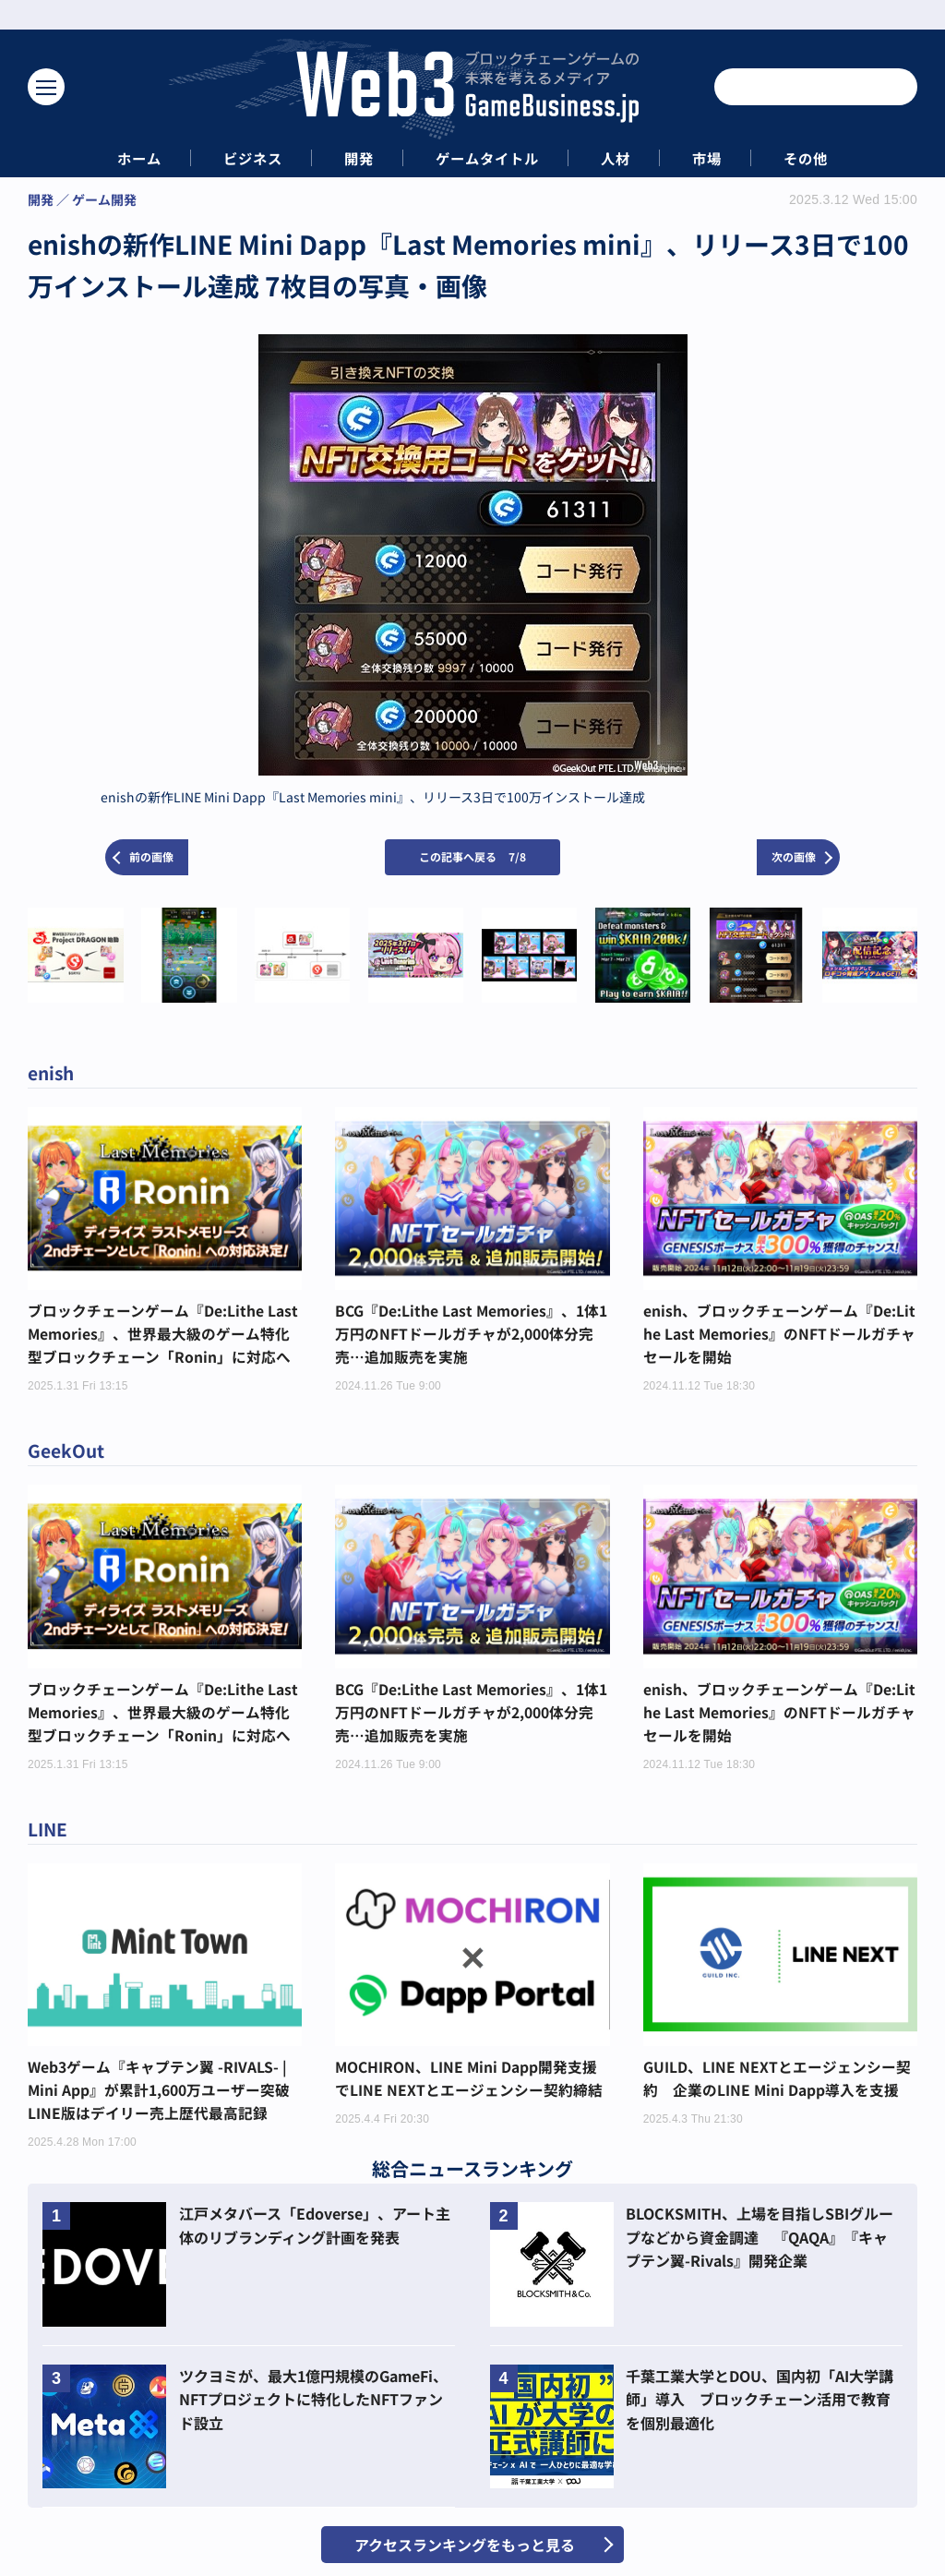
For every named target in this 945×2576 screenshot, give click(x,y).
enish (53, 1072)
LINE (49, 1835)
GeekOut (67, 1453)
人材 (624, 158)
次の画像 (794, 857)
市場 (722, 158)
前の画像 (151, 857)
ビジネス (238, 158)
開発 (351, 158)
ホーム (116, 158)
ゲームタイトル (489, 158)
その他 (828, 158)
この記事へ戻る (472, 857)
